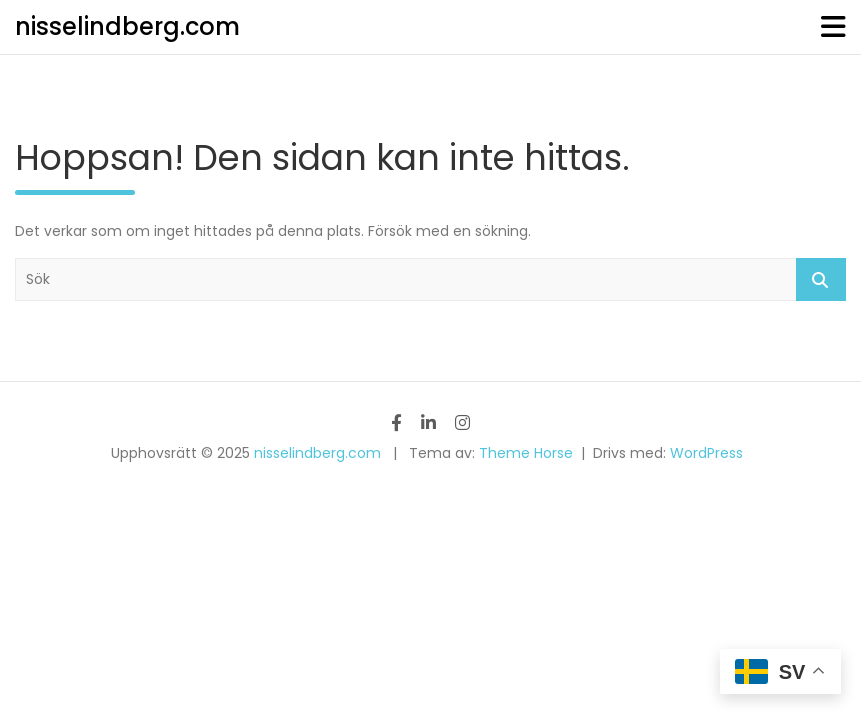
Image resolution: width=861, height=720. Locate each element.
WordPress (706, 453)
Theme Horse (526, 453)
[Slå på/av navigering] (833, 27)
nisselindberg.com (127, 26)
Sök (821, 279)
